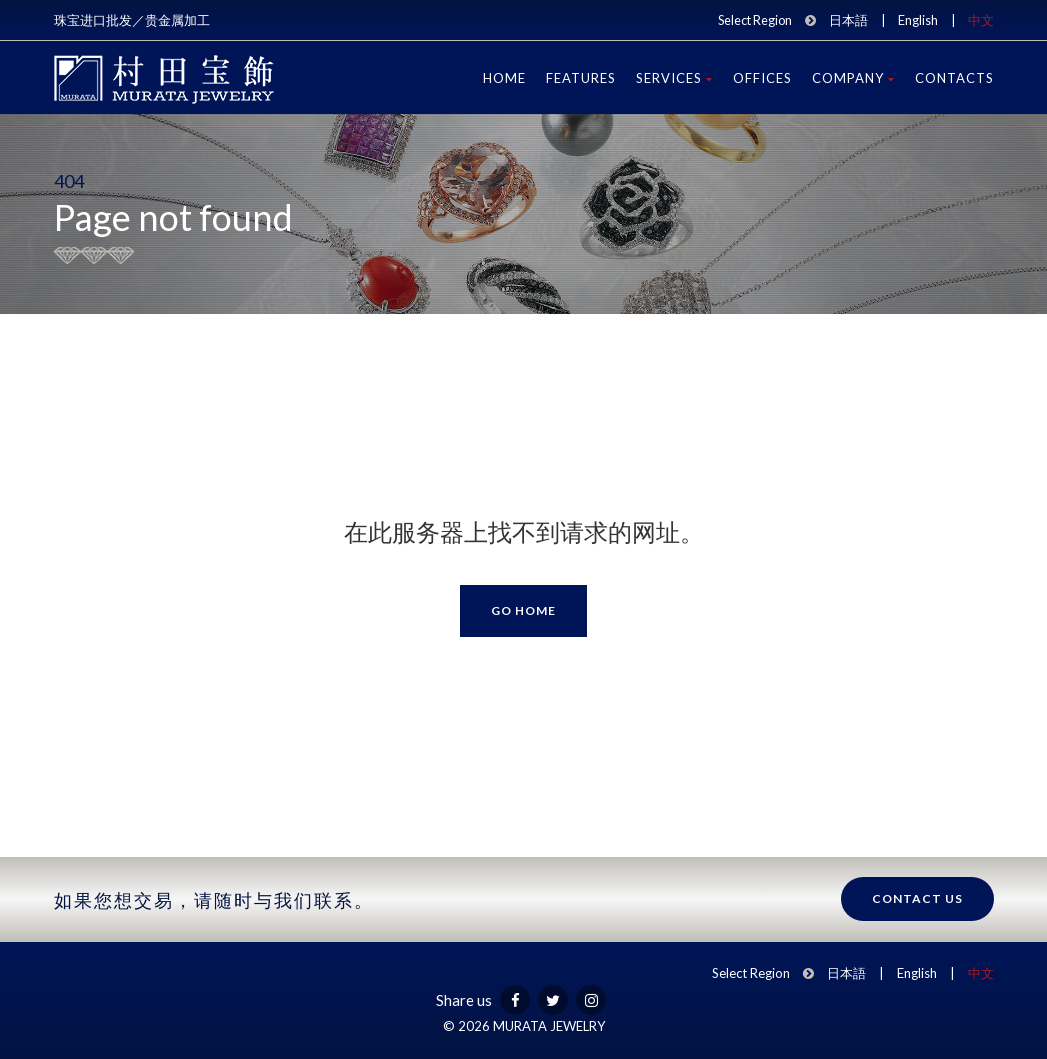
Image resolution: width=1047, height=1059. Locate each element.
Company (853, 78)
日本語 (848, 20)
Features (581, 78)
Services (674, 78)
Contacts (954, 78)
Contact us (917, 898)
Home (504, 78)
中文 (981, 20)
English (918, 20)
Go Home (523, 610)
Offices (762, 78)
